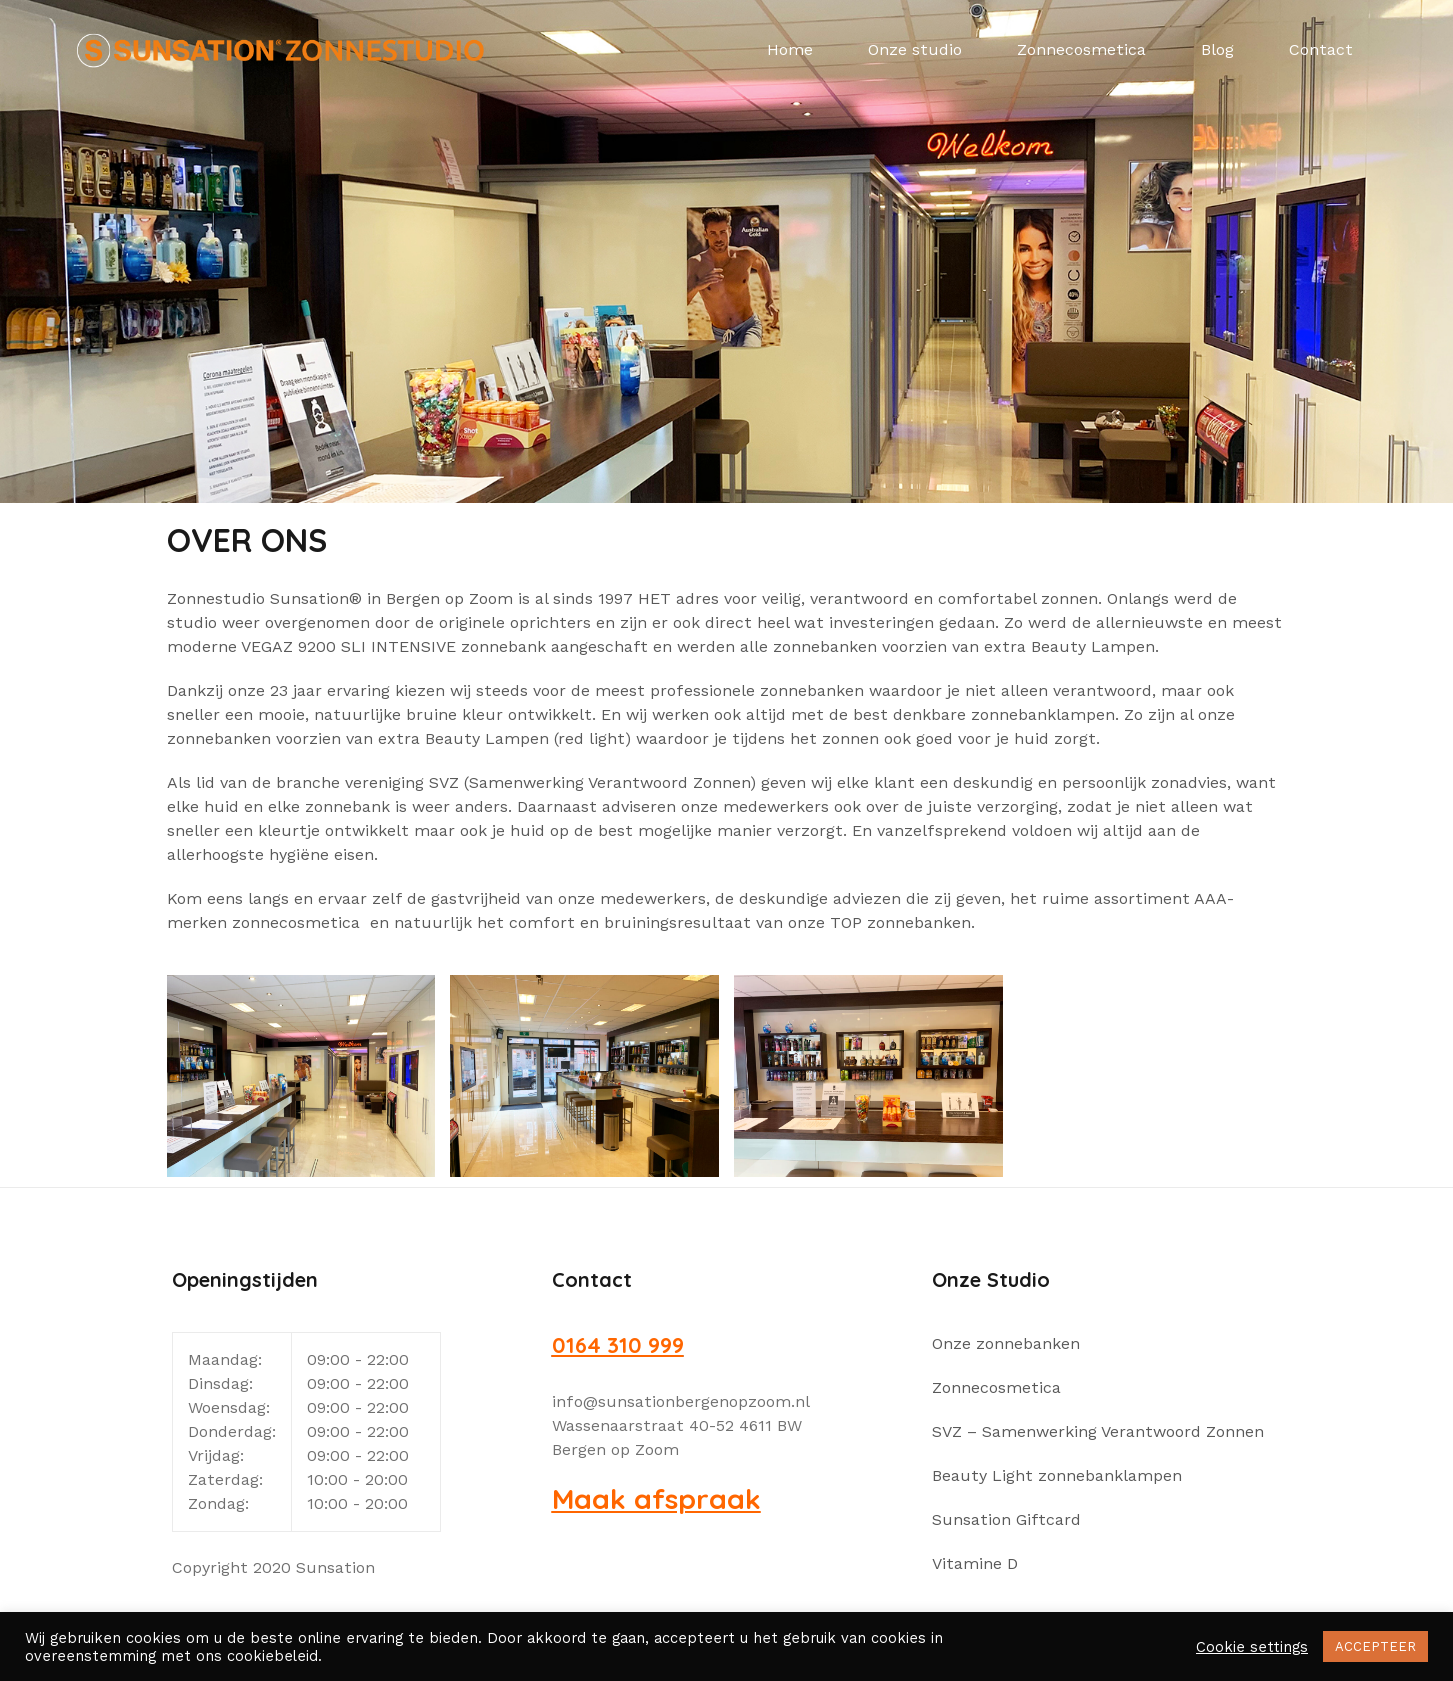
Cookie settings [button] (1252, 1647)
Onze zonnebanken (1006, 1343)
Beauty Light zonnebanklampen (1057, 1475)
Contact (1321, 49)
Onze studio (915, 49)
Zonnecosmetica (1081, 49)
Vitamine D (975, 1563)
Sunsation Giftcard (1006, 1519)
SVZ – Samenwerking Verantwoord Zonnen (1098, 1431)
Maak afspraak (656, 1498)
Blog (1217, 49)
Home (790, 49)
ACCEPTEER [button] (1375, 1646)
